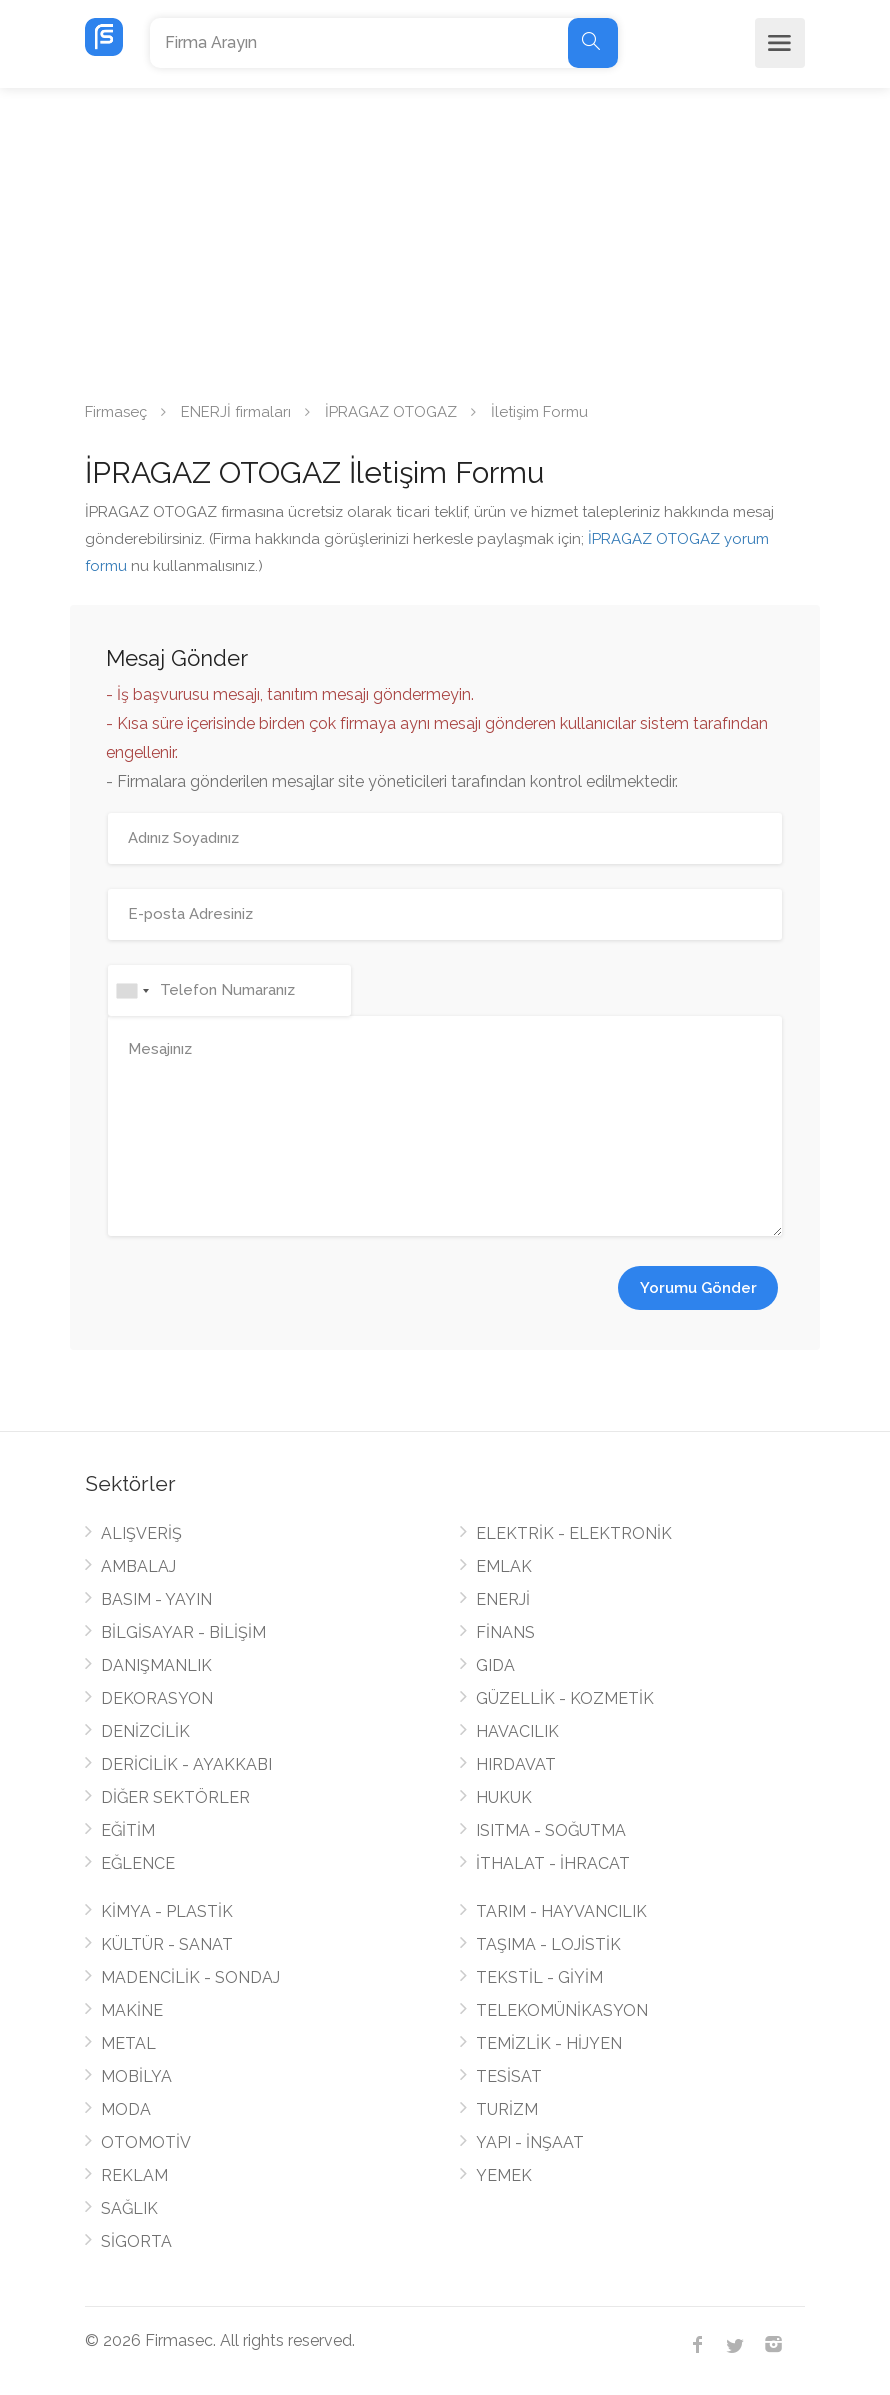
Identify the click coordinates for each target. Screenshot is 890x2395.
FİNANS (505, 1632)
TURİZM (507, 2109)
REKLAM (134, 2175)
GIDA (495, 1665)
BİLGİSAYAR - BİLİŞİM (183, 1632)
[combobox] (132, 990)
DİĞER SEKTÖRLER (175, 1797)
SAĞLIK (129, 2208)
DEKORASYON (157, 1698)
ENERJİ (503, 1599)
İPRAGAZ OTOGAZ (391, 412)
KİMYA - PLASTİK (167, 1911)
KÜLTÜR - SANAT (167, 1944)
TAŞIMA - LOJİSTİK (548, 1944)
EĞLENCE (138, 1863)
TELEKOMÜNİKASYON (562, 2010)
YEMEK (504, 2175)
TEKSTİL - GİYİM (539, 1977)
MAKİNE (132, 2010)
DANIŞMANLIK (156, 1665)
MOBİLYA (136, 2076)
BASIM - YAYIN (156, 1599)
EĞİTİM (128, 1830)
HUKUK (504, 1797)
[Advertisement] (445, 238)
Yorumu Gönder (698, 1288)
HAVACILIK (517, 1731)
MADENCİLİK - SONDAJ (190, 1977)
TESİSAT (509, 2076)
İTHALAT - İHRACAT (553, 1863)
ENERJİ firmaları (236, 412)
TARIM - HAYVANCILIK (561, 1911)
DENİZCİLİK (145, 1731)
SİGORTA (136, 2241)
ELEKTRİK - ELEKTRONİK (574, 1533)
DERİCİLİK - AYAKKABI (186, 1764)
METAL (128, 2043)
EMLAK (504, 1566)
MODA (126, 2109)
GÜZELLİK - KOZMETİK (565, 1698)
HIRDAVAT (516, 1764)
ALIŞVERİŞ (141, 1533)
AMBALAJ (138, 1566)
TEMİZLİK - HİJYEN (549, 2043)
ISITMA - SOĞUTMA (551, 1830)
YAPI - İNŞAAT (530, 2142)
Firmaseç (116, 412)
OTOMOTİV (146, 2142)
